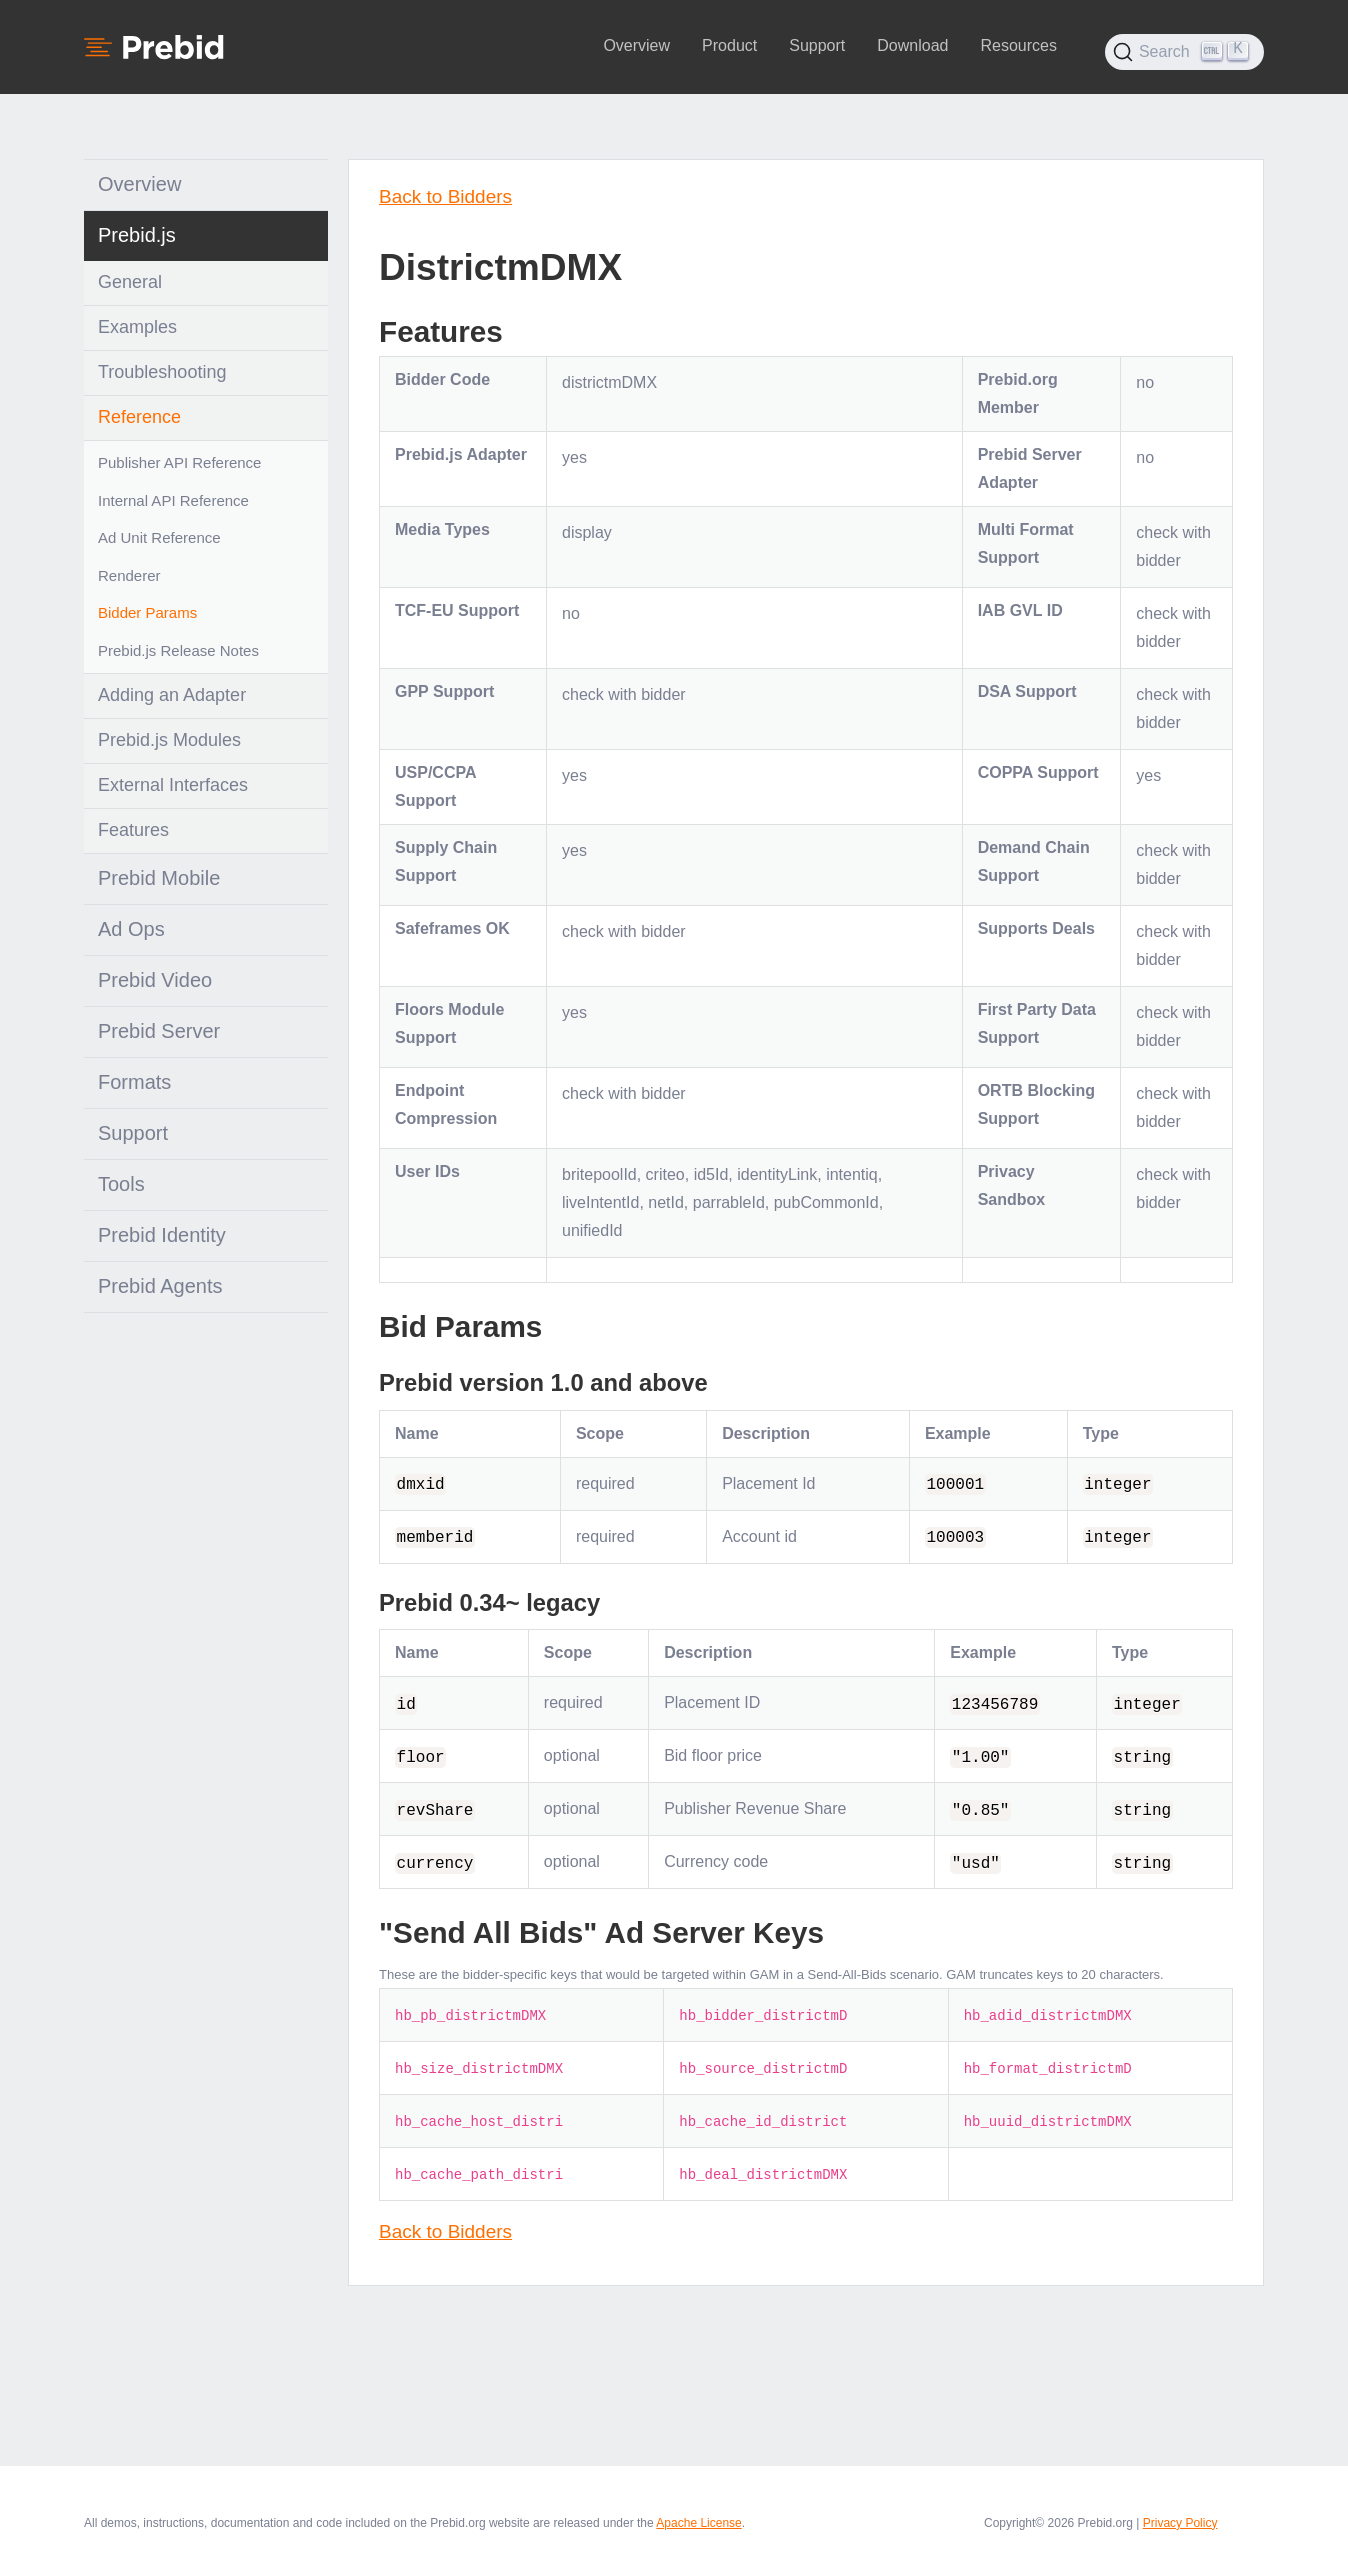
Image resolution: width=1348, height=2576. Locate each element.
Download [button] (912, 45)
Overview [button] (636, 45)
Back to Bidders (445, 196)
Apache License (698, 2523)
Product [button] (729, 45)
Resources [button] (1018, 45)
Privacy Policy (1180, 2523)
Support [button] (817, 45)
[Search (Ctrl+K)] (1184, 52)
